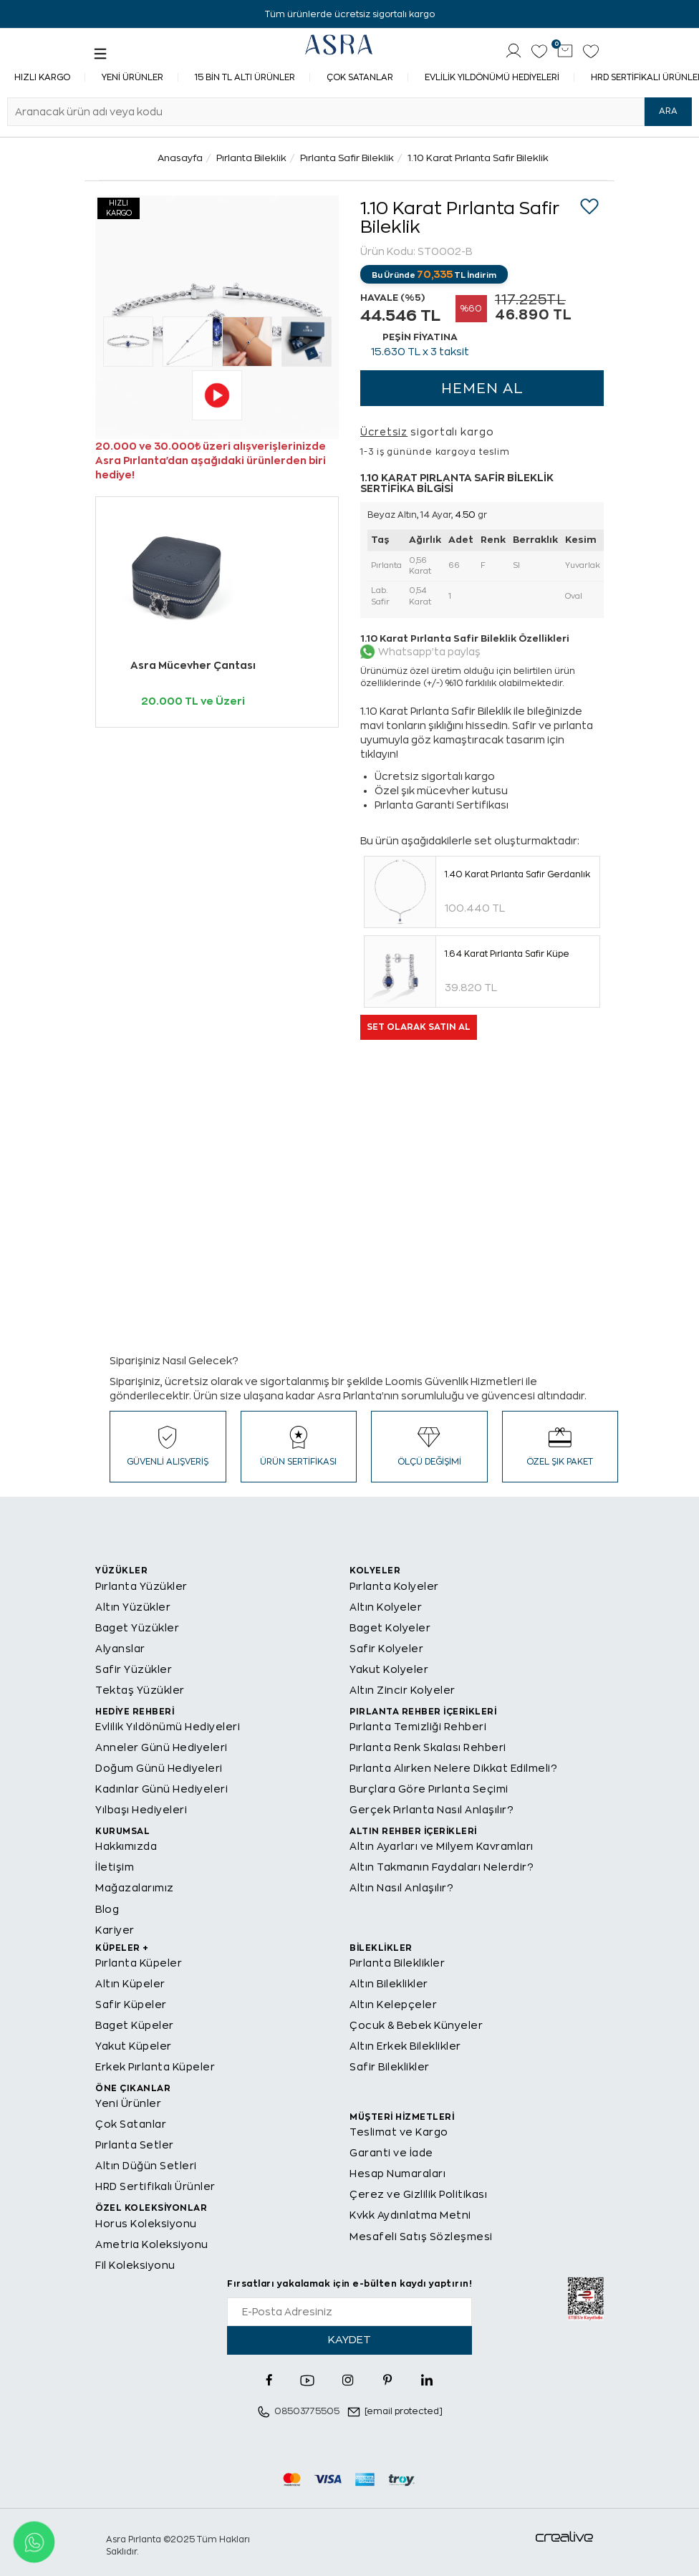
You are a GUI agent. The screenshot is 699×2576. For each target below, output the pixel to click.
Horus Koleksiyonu (146, 2224)
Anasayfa (180, 158)
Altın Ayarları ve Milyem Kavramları (442, 1846)
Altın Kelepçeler (393, 2004)
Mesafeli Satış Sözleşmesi (421, 2237)
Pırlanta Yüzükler (141, 1586)
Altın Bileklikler (389, 1984)
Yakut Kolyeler (389, 1669)
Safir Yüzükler (133, 1669)
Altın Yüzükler (132, 1607)
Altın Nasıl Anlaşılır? (401, 1888)
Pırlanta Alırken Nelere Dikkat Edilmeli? (453, 1768)
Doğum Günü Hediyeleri (159, 1768)
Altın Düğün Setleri (146, 2166)
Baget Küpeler (134, 2025)
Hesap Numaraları (397, 2174)
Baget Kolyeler (390, 1628)
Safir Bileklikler (390, 2067)
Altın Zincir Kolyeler (402, 1690)
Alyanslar (120, 1649)
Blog (107, 1909)
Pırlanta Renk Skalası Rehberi (428, 1747)
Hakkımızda (126, 1846)
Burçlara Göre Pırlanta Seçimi (429, 1789)
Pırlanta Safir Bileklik (347, 158)
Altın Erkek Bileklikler (405, 2046)
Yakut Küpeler (133, 2046)
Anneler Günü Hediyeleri (161, 1747)
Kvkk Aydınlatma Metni (410, 2215)
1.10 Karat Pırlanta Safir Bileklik (478, 158)
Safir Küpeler (131, 2004)
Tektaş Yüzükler (140, 1690)
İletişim (114, 1867)
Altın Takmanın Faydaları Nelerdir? (442, 1867)
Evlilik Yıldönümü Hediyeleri (492, 77)
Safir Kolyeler (386, 1649)
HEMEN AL (482, 388)
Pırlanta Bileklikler (397, 1963)
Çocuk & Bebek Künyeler (416, 2025)
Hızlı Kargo (42, 77)
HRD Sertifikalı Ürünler (155, 2186)
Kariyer (115, 1930)
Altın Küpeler (130, 1984)
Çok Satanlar (360, 77)
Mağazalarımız (134, 1888)
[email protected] (404, 2411)
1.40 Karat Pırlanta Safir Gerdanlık (517, 874)
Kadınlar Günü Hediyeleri (161, 1789)
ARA (668, 111)
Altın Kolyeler (386, 1607)
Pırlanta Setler (134, 2145)
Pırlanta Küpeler (138, 1963)
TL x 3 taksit (420, 352)
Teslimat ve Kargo (399, 2132)
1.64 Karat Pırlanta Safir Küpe (507, 954)
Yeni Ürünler (132, 77)
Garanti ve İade (391, 2153)
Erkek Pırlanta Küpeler (155, 2067)
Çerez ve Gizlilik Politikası (418, 2194)
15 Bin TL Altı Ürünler (245, 77)
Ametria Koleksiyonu (151, 2244)
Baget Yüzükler (137, 1628)
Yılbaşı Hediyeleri (141, 1810)
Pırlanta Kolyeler (394, 1586)
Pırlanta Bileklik (251, 158)
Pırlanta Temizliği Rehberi (418, 1727)
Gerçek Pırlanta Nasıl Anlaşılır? (432, 1810)
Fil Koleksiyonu (135, 2265)
